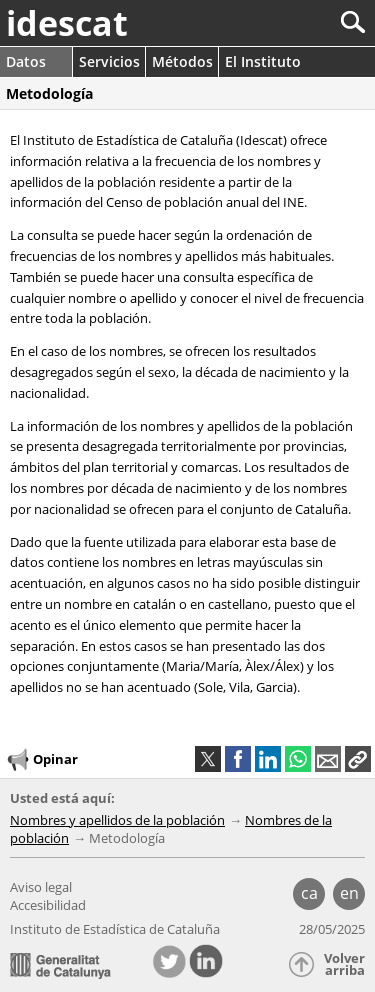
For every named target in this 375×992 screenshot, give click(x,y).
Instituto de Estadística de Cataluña (115, 929)
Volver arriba (344, 964)
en (349, 893)
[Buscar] (286, 22)
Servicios (109, 61)
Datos (26, 61)
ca (309, 893)
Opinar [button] (41, 760)
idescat (67, 23)
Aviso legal (41, 887)
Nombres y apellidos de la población (117, 820)
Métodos (182, 61)
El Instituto (263, 61)
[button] (358, 759)
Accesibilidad (48, 905)
